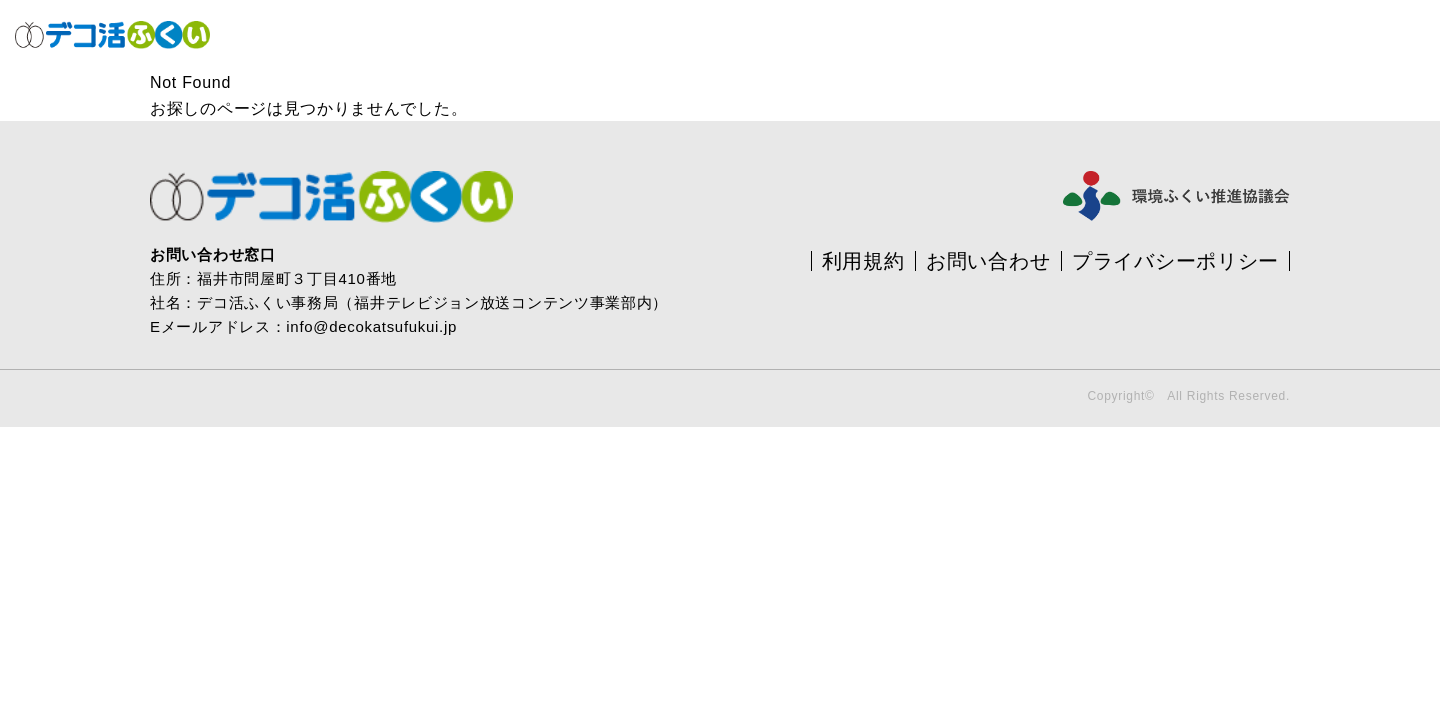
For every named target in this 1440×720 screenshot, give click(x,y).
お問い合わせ (988, 261)
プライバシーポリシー (1175, 261)
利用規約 (863, 261)
